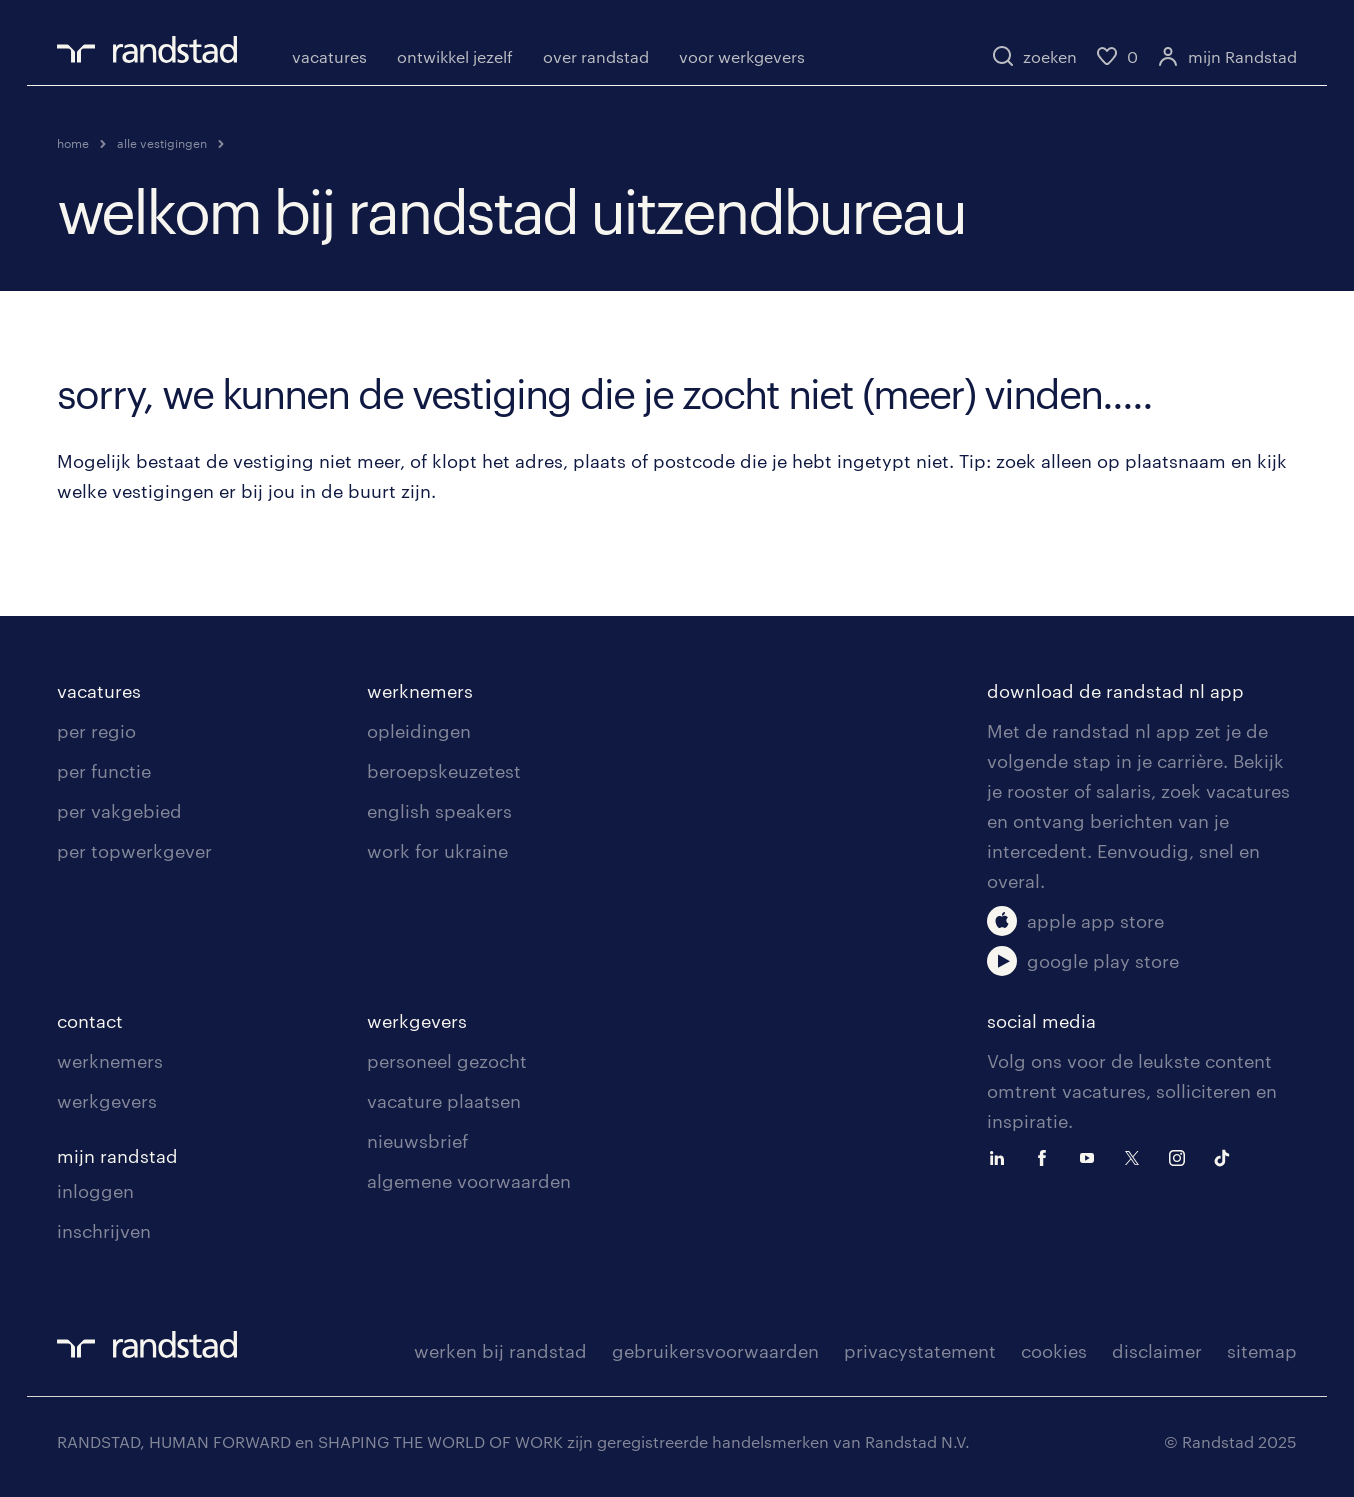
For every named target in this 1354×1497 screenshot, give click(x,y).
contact (90, 1021)
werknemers (420, 691)
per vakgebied (119, 811)
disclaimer (1157, 1351)
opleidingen (419, 731)
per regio (96, 731)
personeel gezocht (447, 1061)
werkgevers (107, 1101)
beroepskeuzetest (444, 771)
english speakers (439, 811)
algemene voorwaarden (469, 1181)
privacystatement (920, 1351)
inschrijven (104, 1231)
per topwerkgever (134, 851)
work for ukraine (437, 851)
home (73, 143)
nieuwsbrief (417, 1141)
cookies (1054, 1351)
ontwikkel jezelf (455, 56)
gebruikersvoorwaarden (715, 1351)
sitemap (1262, 1351)
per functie (104, 771)
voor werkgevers (742, 56)
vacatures (329, 56)
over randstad (596, 56)
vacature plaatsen (444, 1101)
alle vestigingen (162, 143)
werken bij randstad (500, 1351)
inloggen (95, 1191)
